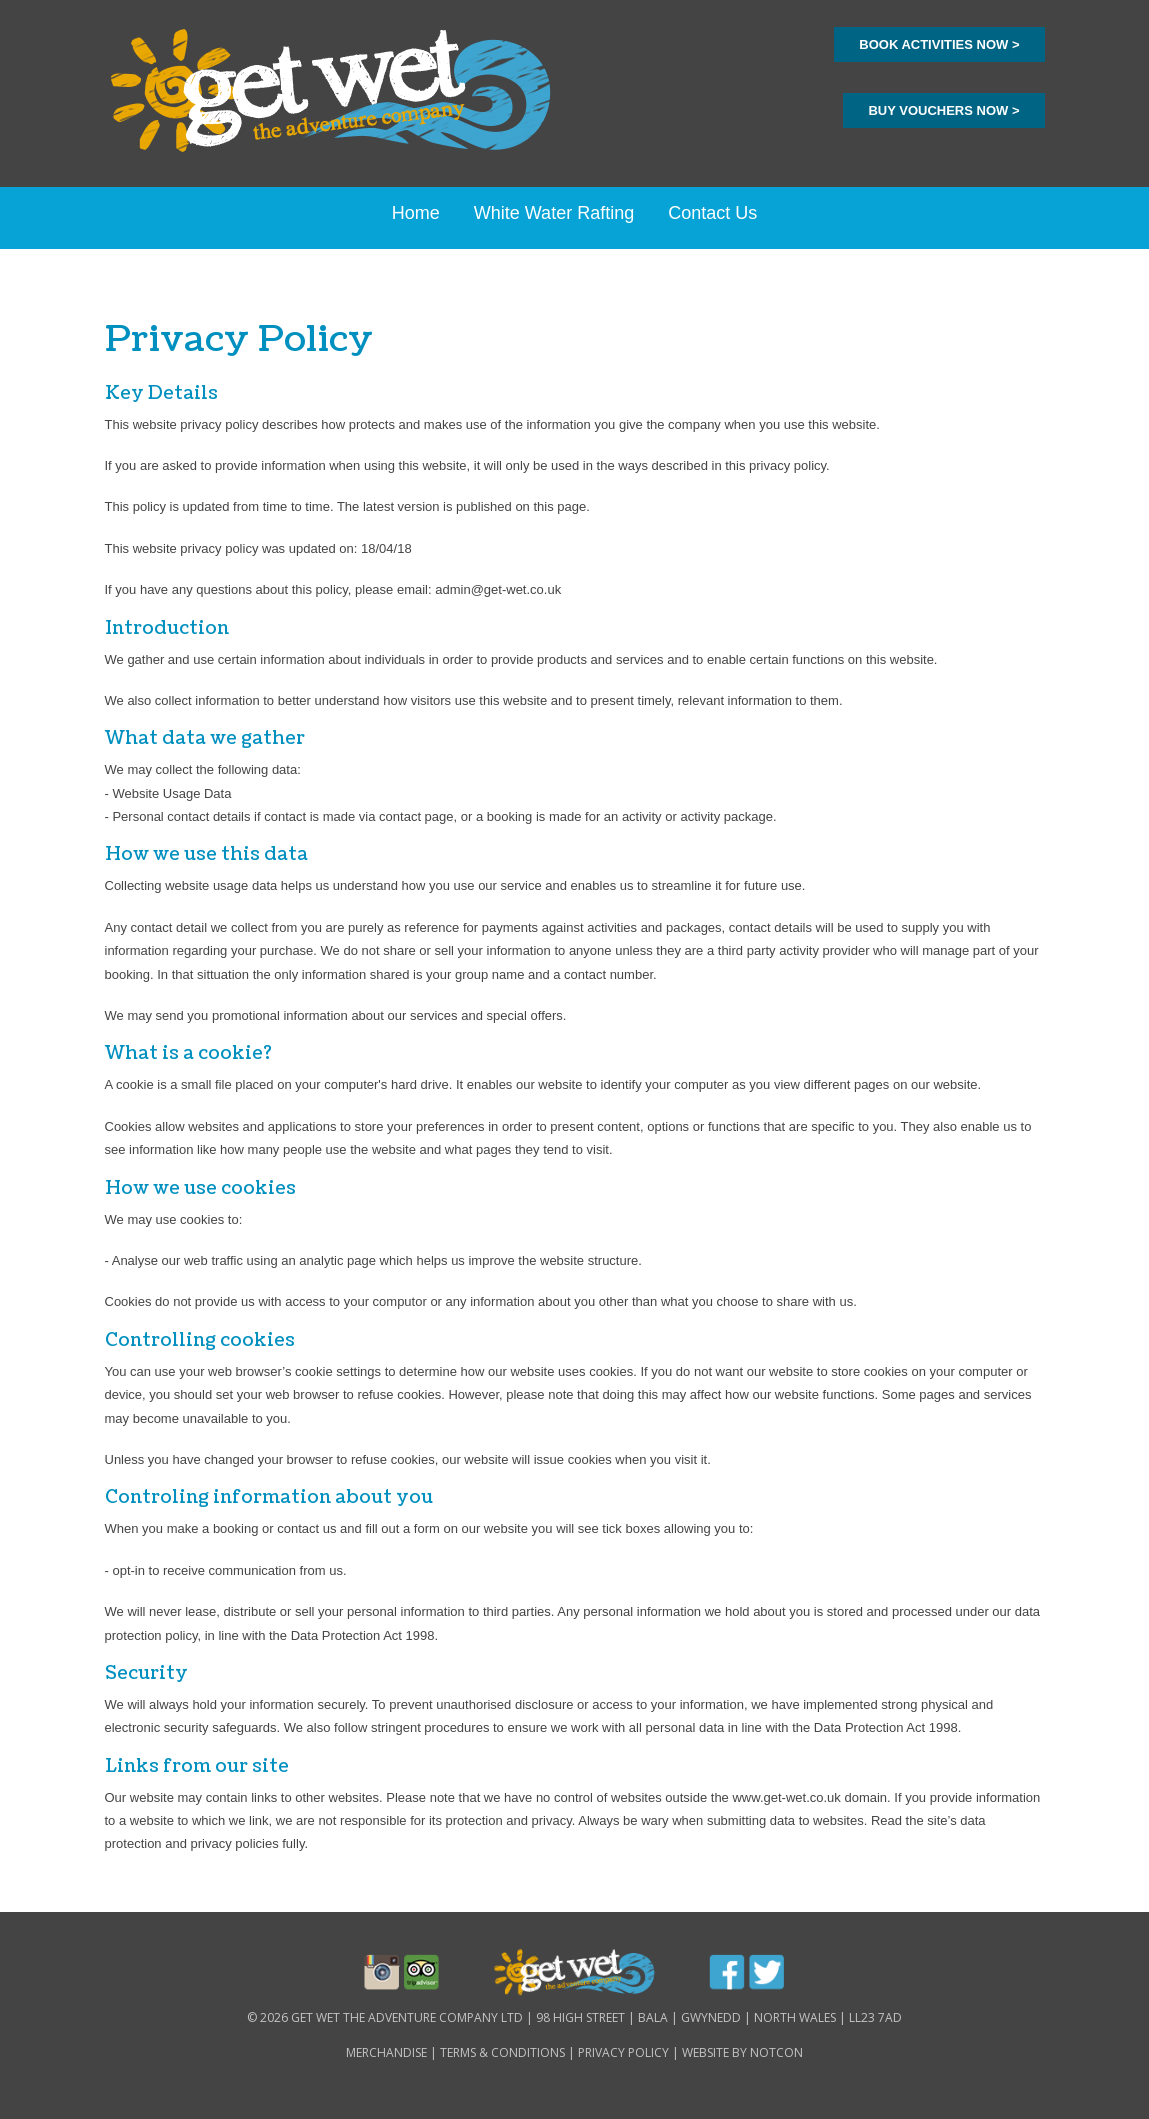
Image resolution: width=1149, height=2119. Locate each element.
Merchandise (386, 2052)
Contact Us (712, 213)
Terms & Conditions (502, 2052)
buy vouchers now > (943, 110)
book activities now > (939, 44)
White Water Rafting (554, 213)
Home (416, 213)
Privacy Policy (623, 2052)
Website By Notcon (742, 2052)
